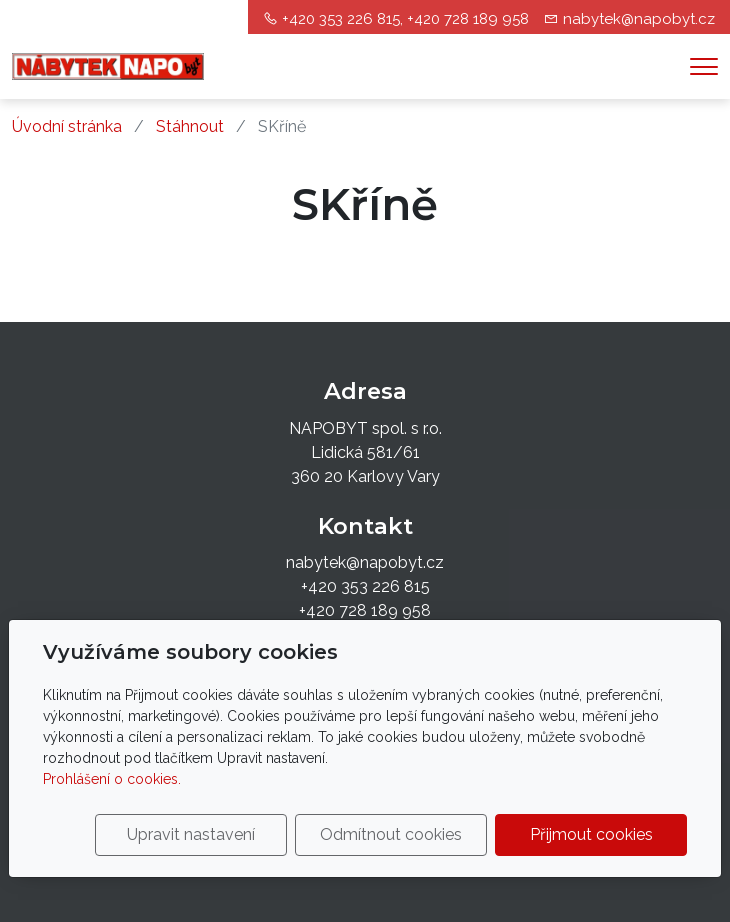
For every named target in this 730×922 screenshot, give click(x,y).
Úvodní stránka (67, 126)
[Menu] (704, 66)
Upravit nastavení (191, 834)
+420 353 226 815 (365, 586)
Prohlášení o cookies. (112, 779)
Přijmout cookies (591, 834)
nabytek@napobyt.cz (639, 19)
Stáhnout (190, 126)
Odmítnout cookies (391, 834)
